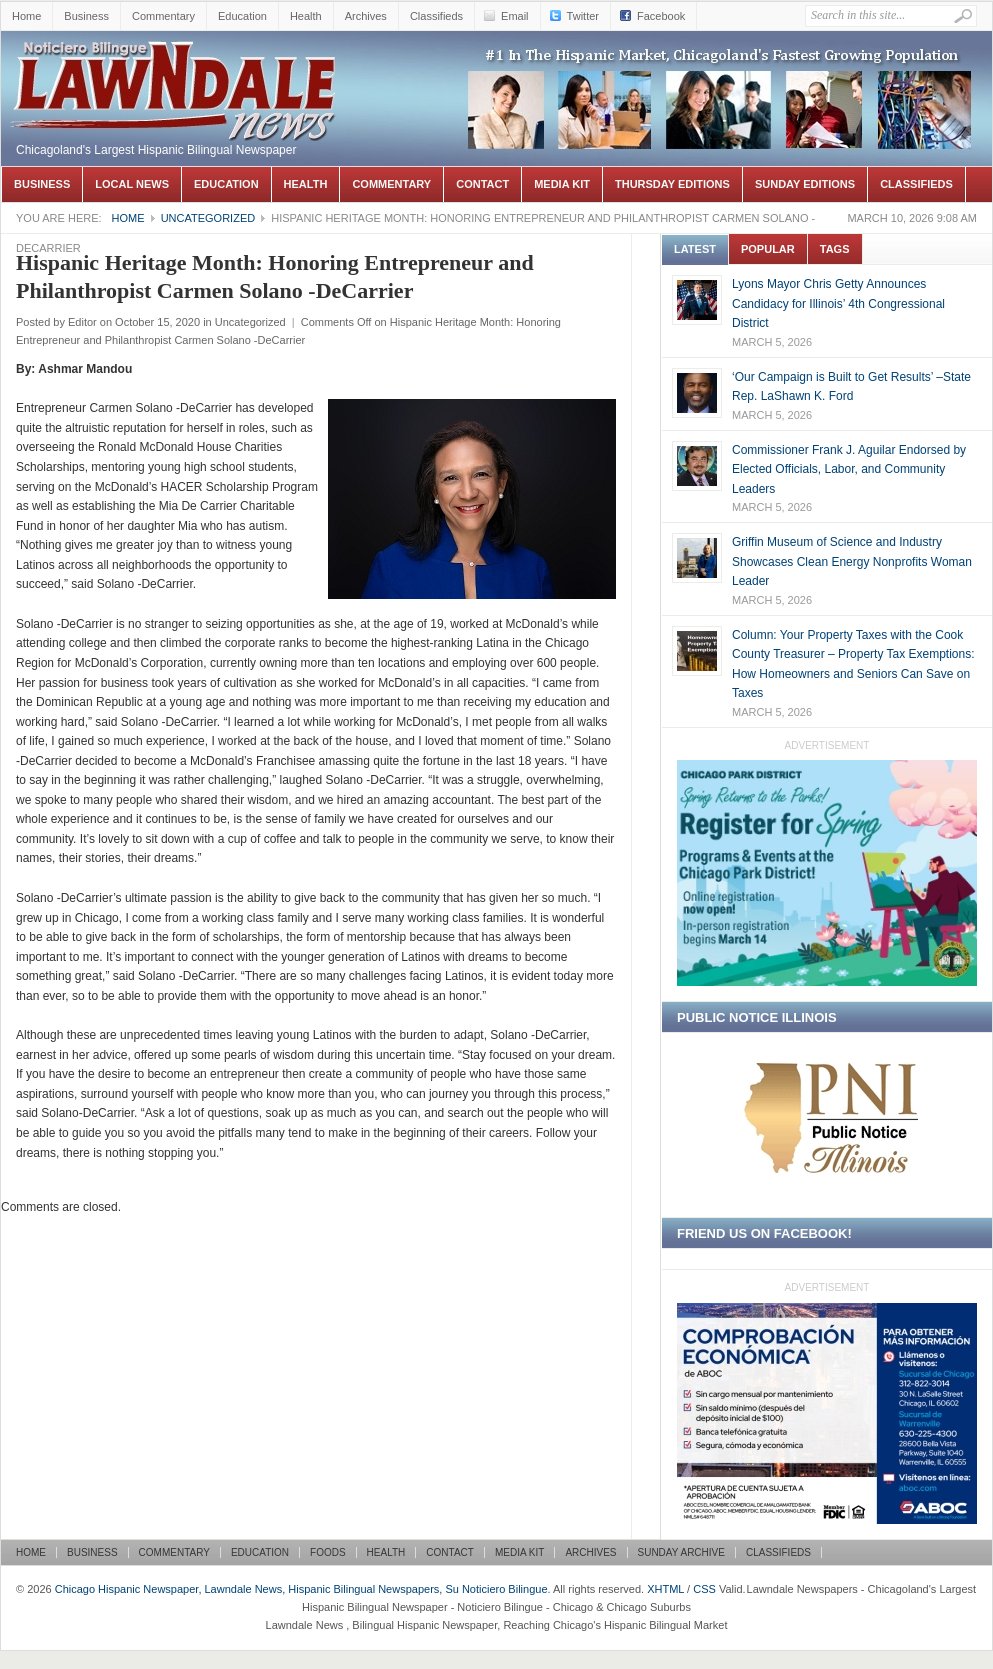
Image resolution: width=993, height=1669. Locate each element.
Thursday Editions (672, 184)
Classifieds (436, 16)
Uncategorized (208, 218)
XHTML (665, 1589)
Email (515, 16)
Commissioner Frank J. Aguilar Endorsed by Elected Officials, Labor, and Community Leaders (849, 469)
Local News (132, 184)
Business (86, 16)
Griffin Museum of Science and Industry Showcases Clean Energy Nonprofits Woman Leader (852, 561)
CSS (704, 1589)
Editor (82, 322)
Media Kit (562, 184)
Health (306, 16)
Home (26, 16)
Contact (482, 184)
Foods (328, 1552)
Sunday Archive (681, 1552)
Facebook (661, 16)
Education (242, 16)
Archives (366, 16)
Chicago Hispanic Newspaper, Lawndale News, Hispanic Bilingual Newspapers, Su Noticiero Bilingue (176, 61)
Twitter (583, 16)
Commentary (163, 16)
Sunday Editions (805, 184)
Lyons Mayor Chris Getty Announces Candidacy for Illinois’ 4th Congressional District (838, 303)
